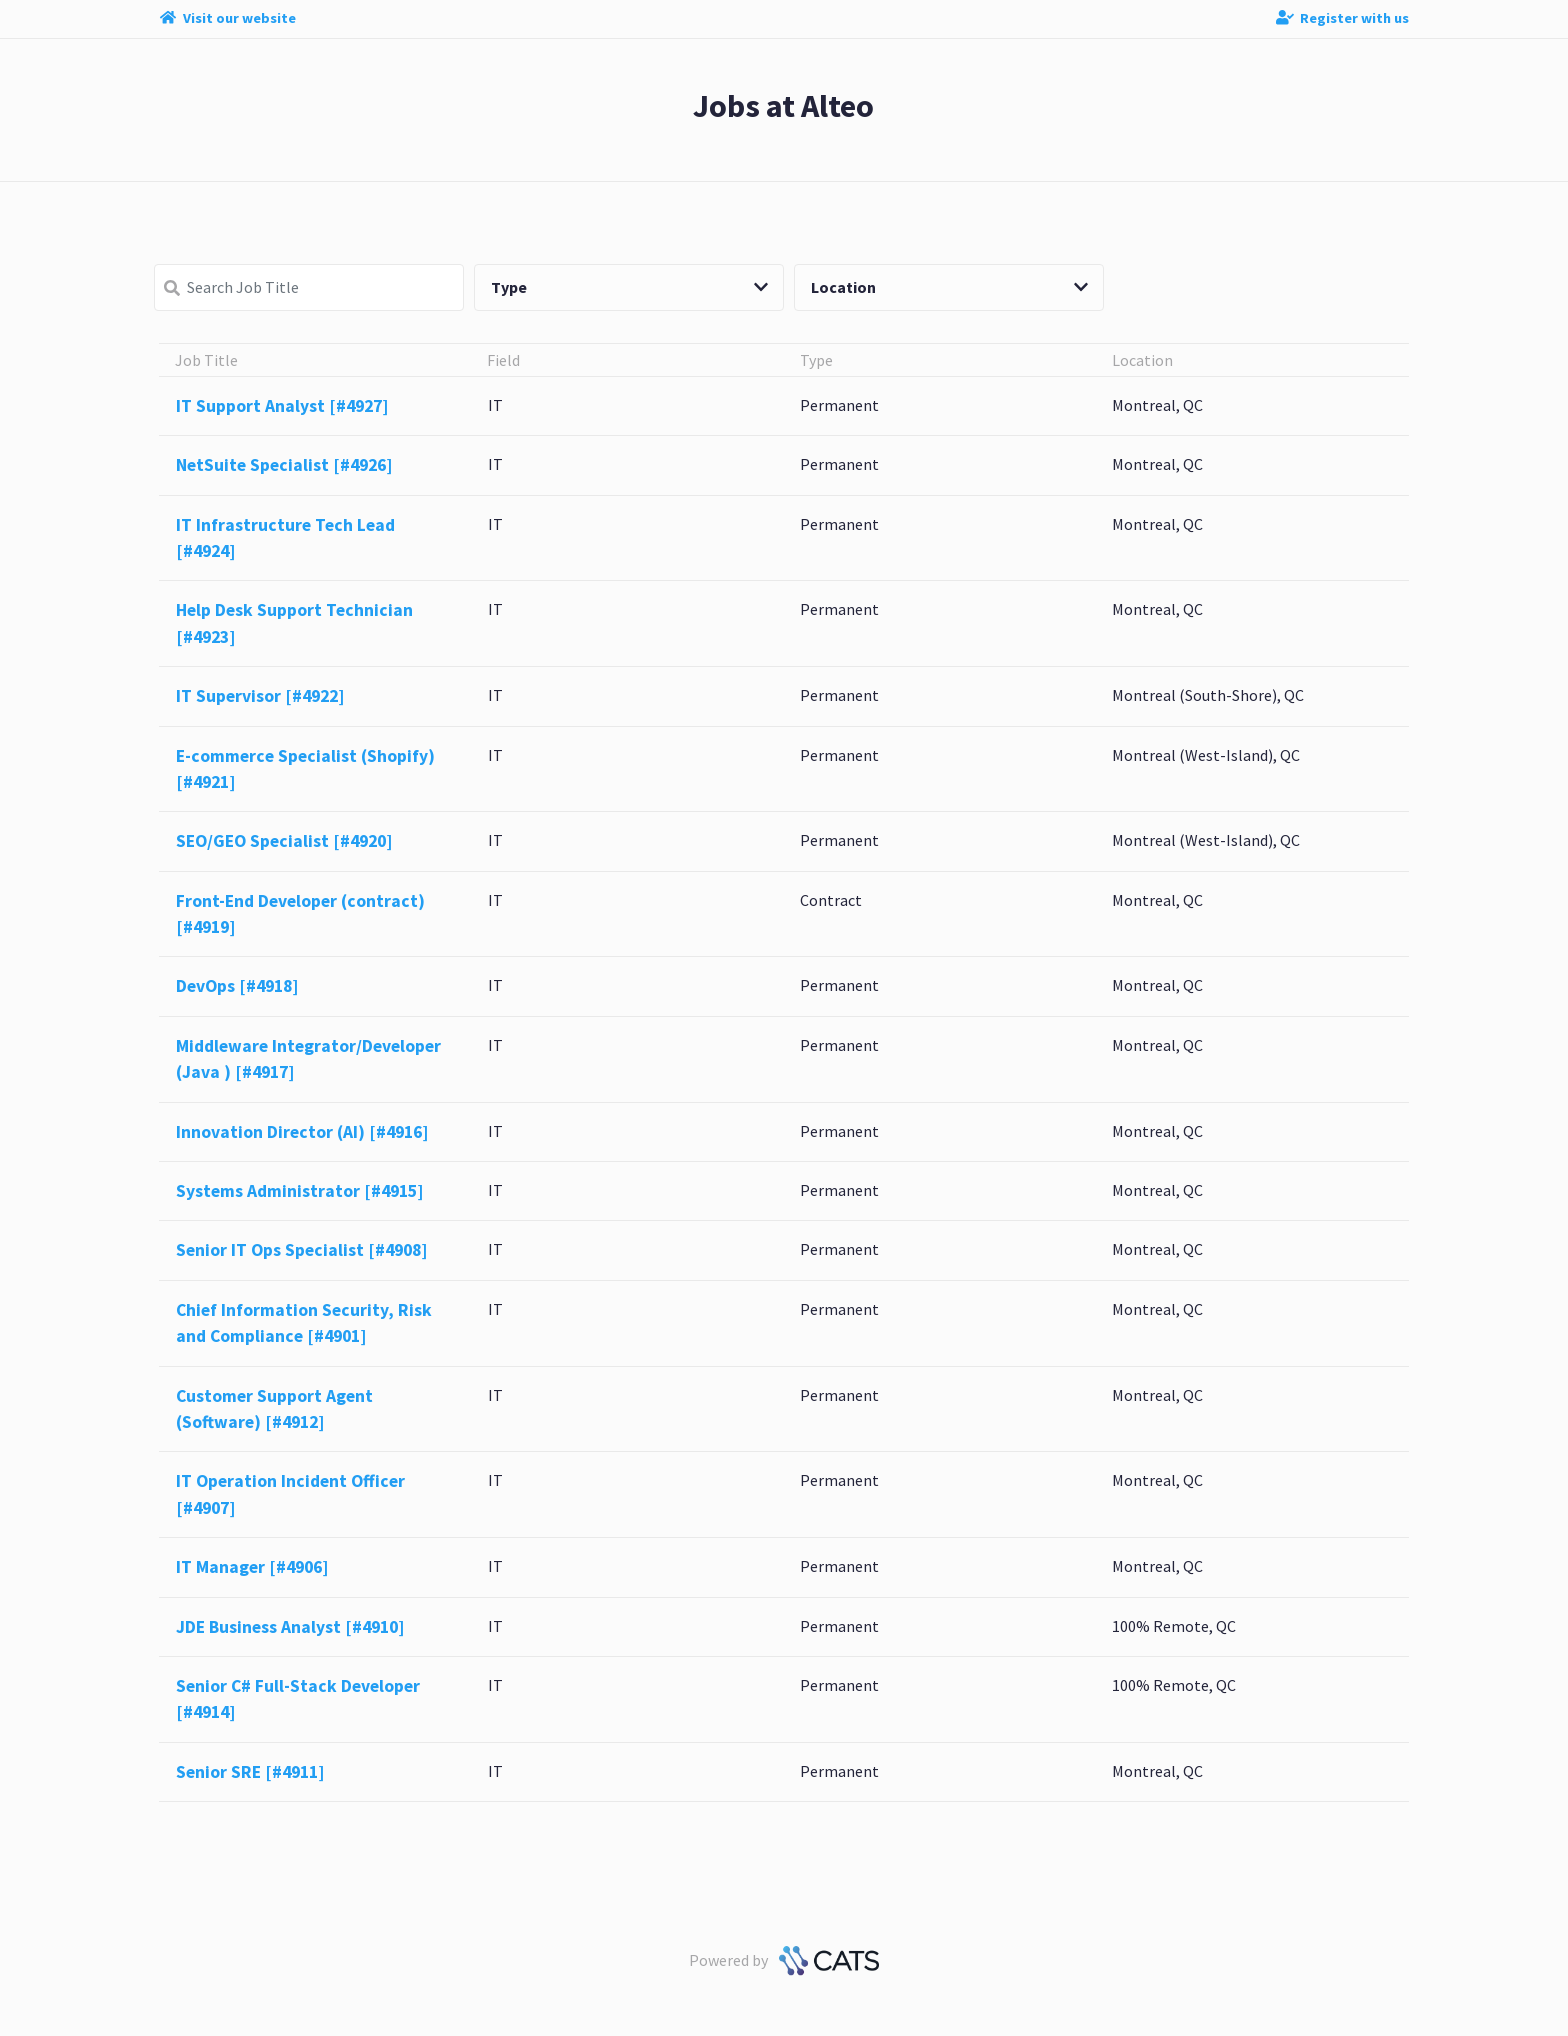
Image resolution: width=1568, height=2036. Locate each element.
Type (629, 287)
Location (949, 287)
